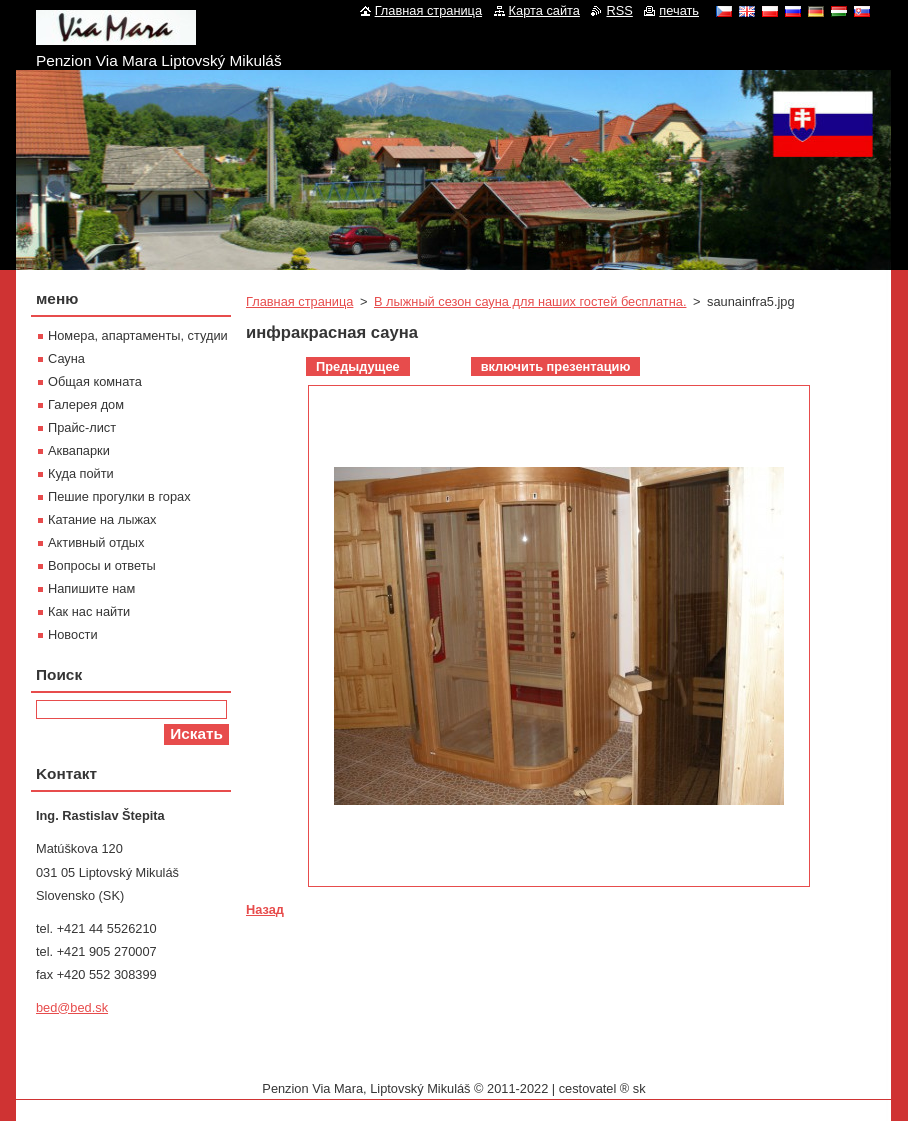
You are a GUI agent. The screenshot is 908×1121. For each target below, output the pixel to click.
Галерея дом (86, 404)
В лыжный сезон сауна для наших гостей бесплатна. (530, 301)
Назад (265, 909)
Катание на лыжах (102, 519)
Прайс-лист (82, 427)
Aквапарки (79, 450)
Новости (73, 634)
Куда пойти (81, 473)
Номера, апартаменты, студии (138, 335)
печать (679, 10)
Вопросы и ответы (102, 565)
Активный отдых (96, 542)
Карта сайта (544, 10)
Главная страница (299, 301)
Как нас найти (89, 611)
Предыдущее (358, 366)
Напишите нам (91, 588)
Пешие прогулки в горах (119, 496)
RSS (619, 10)
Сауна (66, 358)
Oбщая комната (95, 381)
